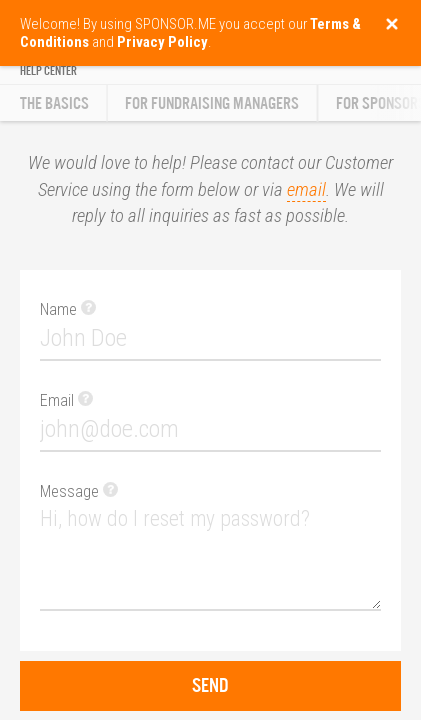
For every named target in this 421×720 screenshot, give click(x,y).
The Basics (54, 103)
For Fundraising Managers (212, 103)
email (306, 190)
